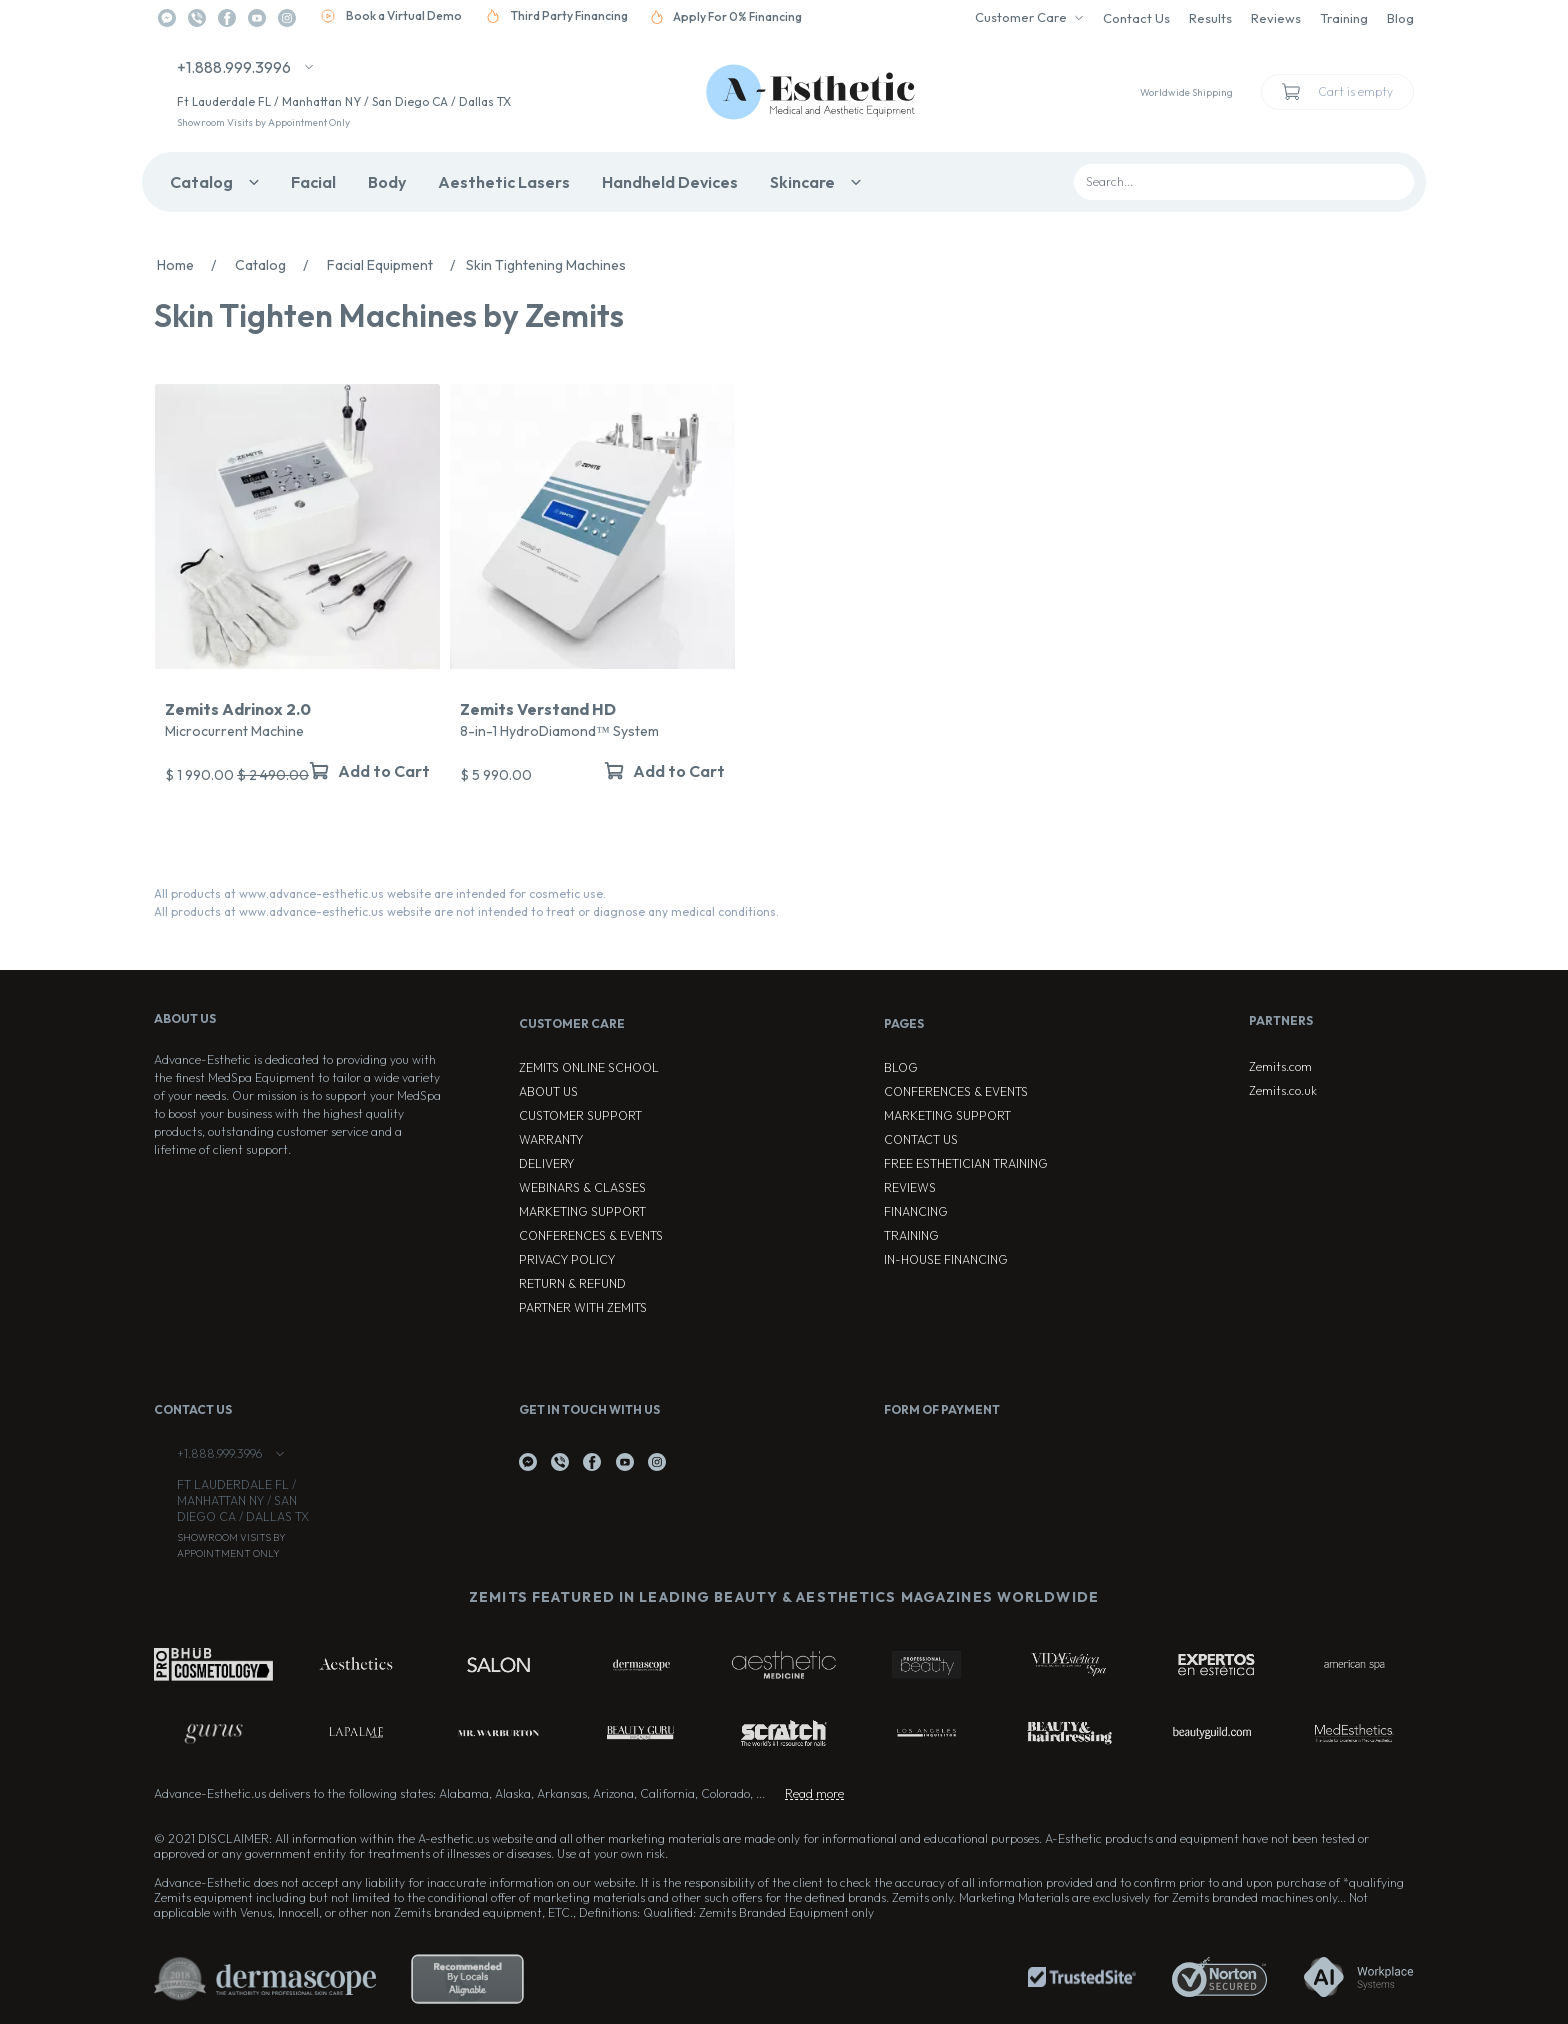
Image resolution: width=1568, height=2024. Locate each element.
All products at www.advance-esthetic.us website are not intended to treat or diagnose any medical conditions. (466, 911)
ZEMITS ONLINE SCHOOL (589, 1067)
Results (1210, 18)
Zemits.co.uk (1283, 1090)
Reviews (1276, 18)
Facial (313, 182)
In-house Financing (946, 1259)
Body (387, 182)
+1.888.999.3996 (234, 67)
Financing (916, 1211)
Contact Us (1136, 18)
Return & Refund (572, 1283)
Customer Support (580, 1115)
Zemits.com (1280, 1066)
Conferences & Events (591, 1235)
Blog (1400, 18)
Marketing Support (582, 1211)
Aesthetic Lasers (504, 182)
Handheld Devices (670, 182)
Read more (814, 1793)
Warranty (551, 1139)
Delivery (546, 1163)
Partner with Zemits (583, 1307)
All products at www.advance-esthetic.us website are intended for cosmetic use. (380, 893)
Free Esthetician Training (966, 1163)
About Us (548, 1091)
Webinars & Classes (582, 1187)
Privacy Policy (567, 1259)
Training (1344, 18)
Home (192, 265)
